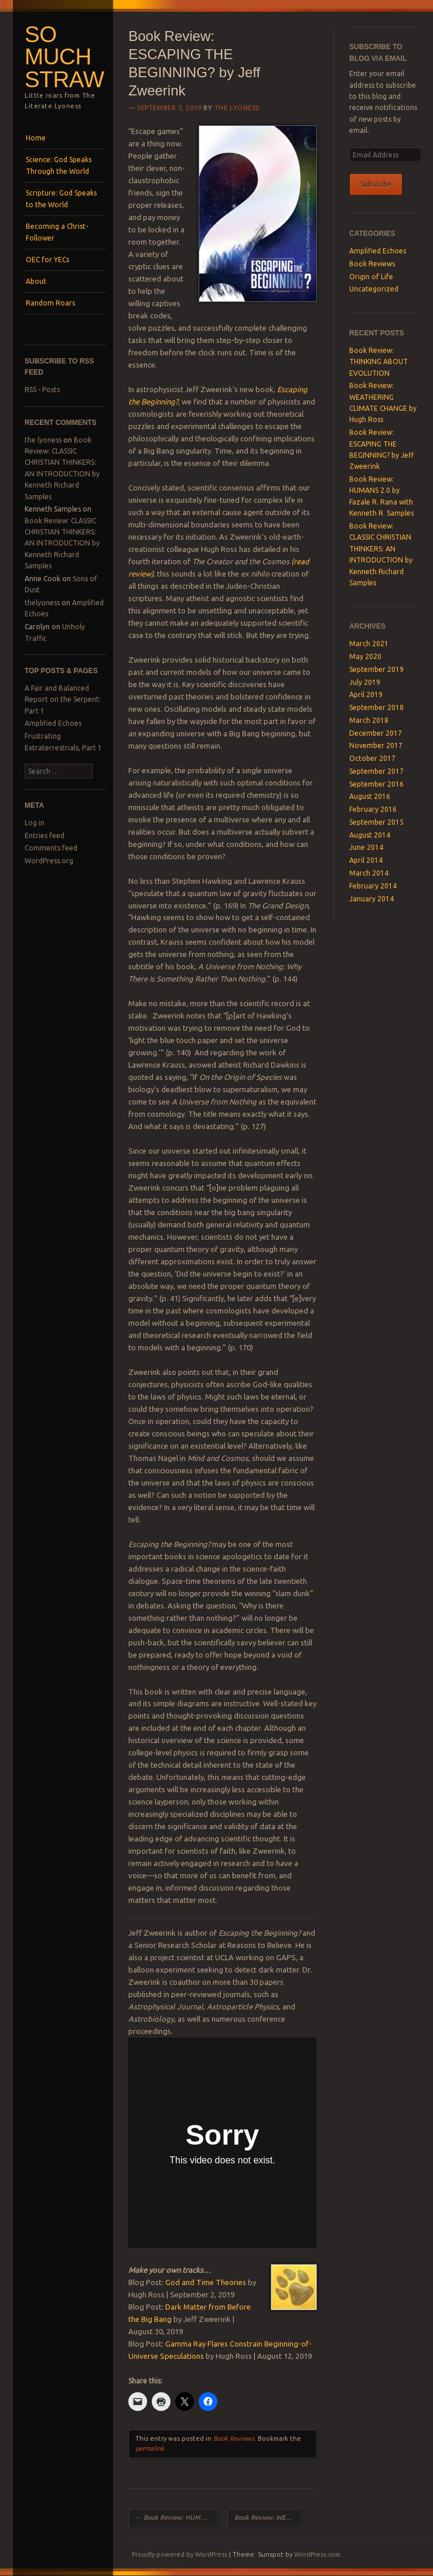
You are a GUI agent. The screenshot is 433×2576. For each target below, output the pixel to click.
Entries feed (44, 835)
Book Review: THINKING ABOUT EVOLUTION (378, 362)
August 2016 (369, 796)
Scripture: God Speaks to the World (61, 198)
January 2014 (371, 899)
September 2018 (376, 707)
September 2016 (376, 784)
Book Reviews (233, 2438)
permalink (149, 2448)
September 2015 (376, 822)
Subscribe (375, 184)
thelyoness (42, 602)
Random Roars (50, 303)
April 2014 (366, 860)
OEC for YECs (47, 259)
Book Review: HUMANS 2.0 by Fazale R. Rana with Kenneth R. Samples (176, 2517)
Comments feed (51, 848)
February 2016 (373, 809)
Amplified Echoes (53, 723)
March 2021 (368, 643)
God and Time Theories (205, 2282)
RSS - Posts (42, 389)
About (36, 281)
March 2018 (368, 720)
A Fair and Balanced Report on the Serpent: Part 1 (63, 699)
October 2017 (372, 758)
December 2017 (375, 733)
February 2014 (373, 886)
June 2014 (366, 847)
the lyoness (43, 440)
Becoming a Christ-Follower (57, 232)
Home (36, 138)
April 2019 (366, 694)
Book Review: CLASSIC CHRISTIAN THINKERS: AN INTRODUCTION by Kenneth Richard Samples (62, 543)
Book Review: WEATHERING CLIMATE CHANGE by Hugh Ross (268, 2517)
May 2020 (365, 656)
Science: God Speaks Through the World (58, 165)
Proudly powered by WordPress (179, 2554)
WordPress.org (49, 861)
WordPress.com (317, 2554)
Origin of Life (371, 276)
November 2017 (376, 745)
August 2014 (369, 835)
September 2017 (376, 771)
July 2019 (364, 682)
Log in (35, 822)
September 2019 (376, 669)
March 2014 (368, 873)
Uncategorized (373, 289)
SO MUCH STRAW (64, 57)
